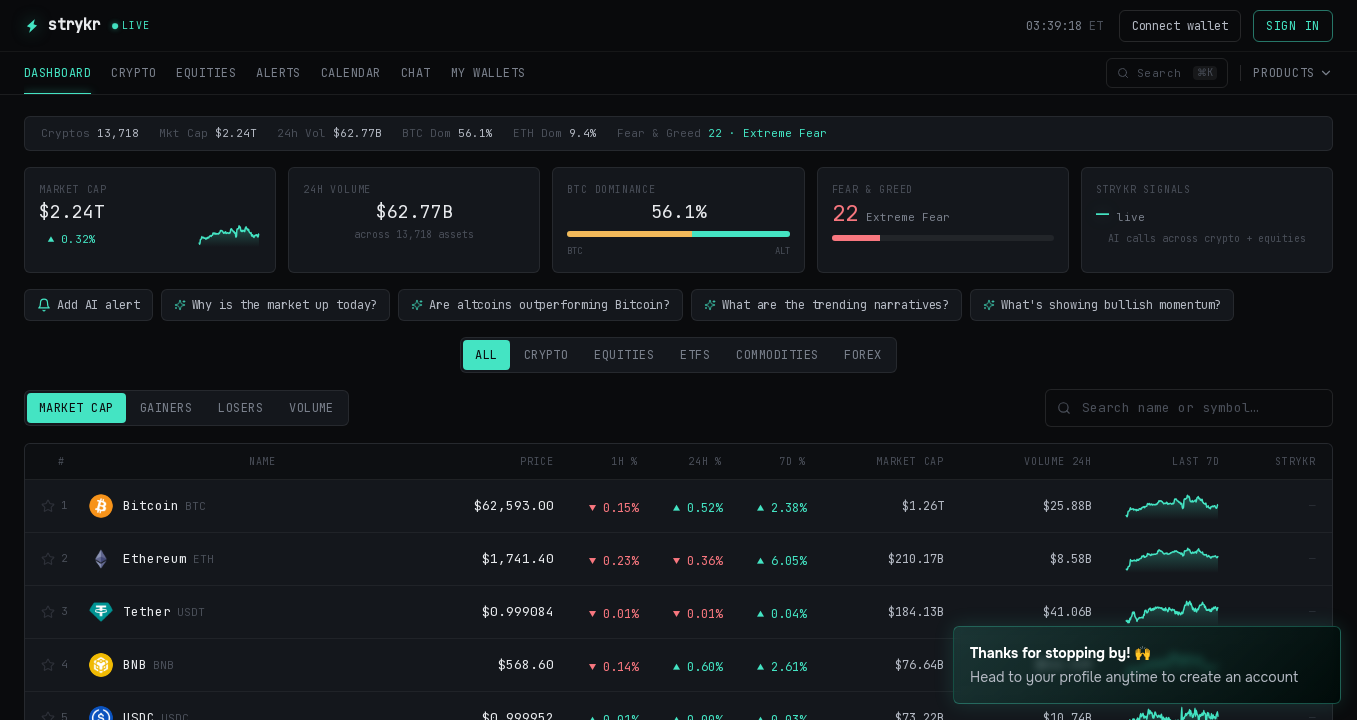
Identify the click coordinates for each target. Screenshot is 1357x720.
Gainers (166, 408)
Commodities (777, 355)
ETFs (695, 355)
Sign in (1293, 26)
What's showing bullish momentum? (1102, 305)
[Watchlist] (48, 506)
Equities (624, 355)
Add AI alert (88, 305)
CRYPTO (133, 73)
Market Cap (76, 408)
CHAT (416, 73)
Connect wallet (1180, 26)
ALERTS (278, 73)
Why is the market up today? (276, 305)
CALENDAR (351, 73)
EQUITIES (206, 73)
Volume (311, 408)
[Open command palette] (1167, 73)
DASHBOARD (57, 79)
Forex (862, 355)
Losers (240, 408)
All (486, 355)
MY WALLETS (488, 73)
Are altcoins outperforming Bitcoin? (540, 305)
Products (1293, 73)
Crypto (546, 355)
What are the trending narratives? (826, 305)
